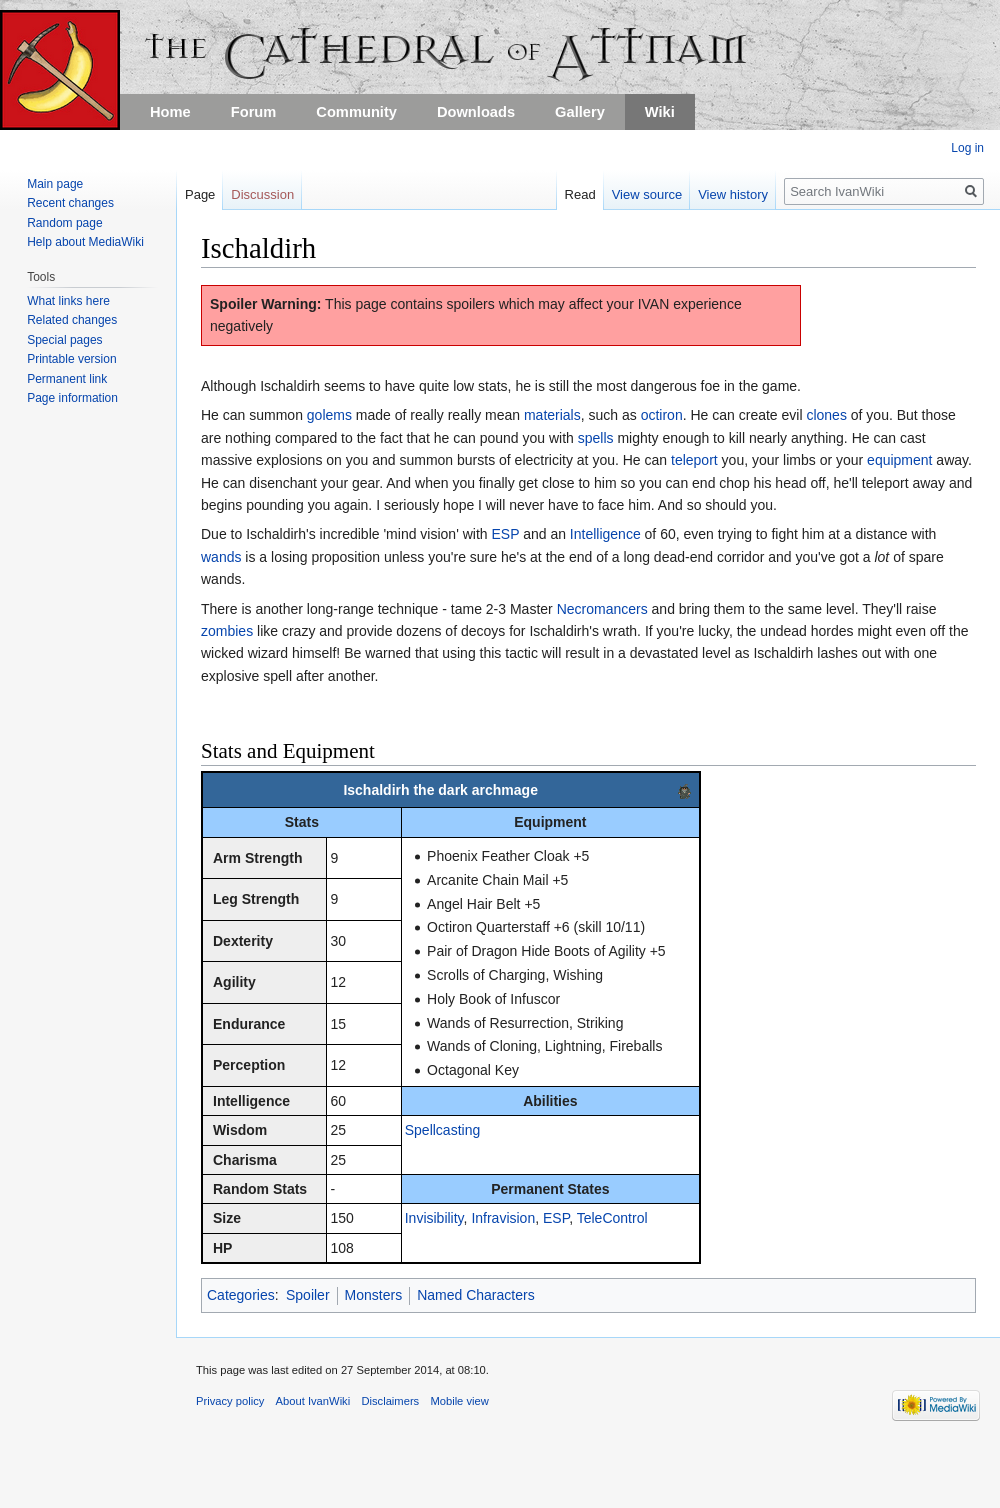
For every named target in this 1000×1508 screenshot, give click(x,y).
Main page (55, 184)
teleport (694, 460)
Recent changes (70, 203)
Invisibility (434, 1218)
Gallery (580, 112)
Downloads (476, 112)
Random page (64, 223)
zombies (227, 631)
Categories (241, 1295)
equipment (899, 460)
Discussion (262, 194)
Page (200, 194)
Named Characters (476, 1295)
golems (329, 415)
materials (552, 415)
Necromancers (602, 609)
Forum (254, 112)
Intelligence (605, 534)
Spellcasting (443, 1130)
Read (580, 194)
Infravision (503, 1218)
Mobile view (459, 1401)
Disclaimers (390, 1401)
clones (826, 415)
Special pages (64, 340)
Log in (967, 148)
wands (221, 557)
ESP (505, 534)
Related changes (72, 320)
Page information (72, 398)
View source (647, 194)
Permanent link (67, 379)
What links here (68, 301)
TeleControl (612, 1218)
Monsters (374, 1295)
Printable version (71, 359)
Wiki (660, 112)
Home (170, 112)
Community (356, 112)
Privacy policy (230, 1401)
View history (733, 194)
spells (596, 438)
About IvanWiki (313, 1401)
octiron (662, 415)
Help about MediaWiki (85, 242)
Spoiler (308, 1295)
